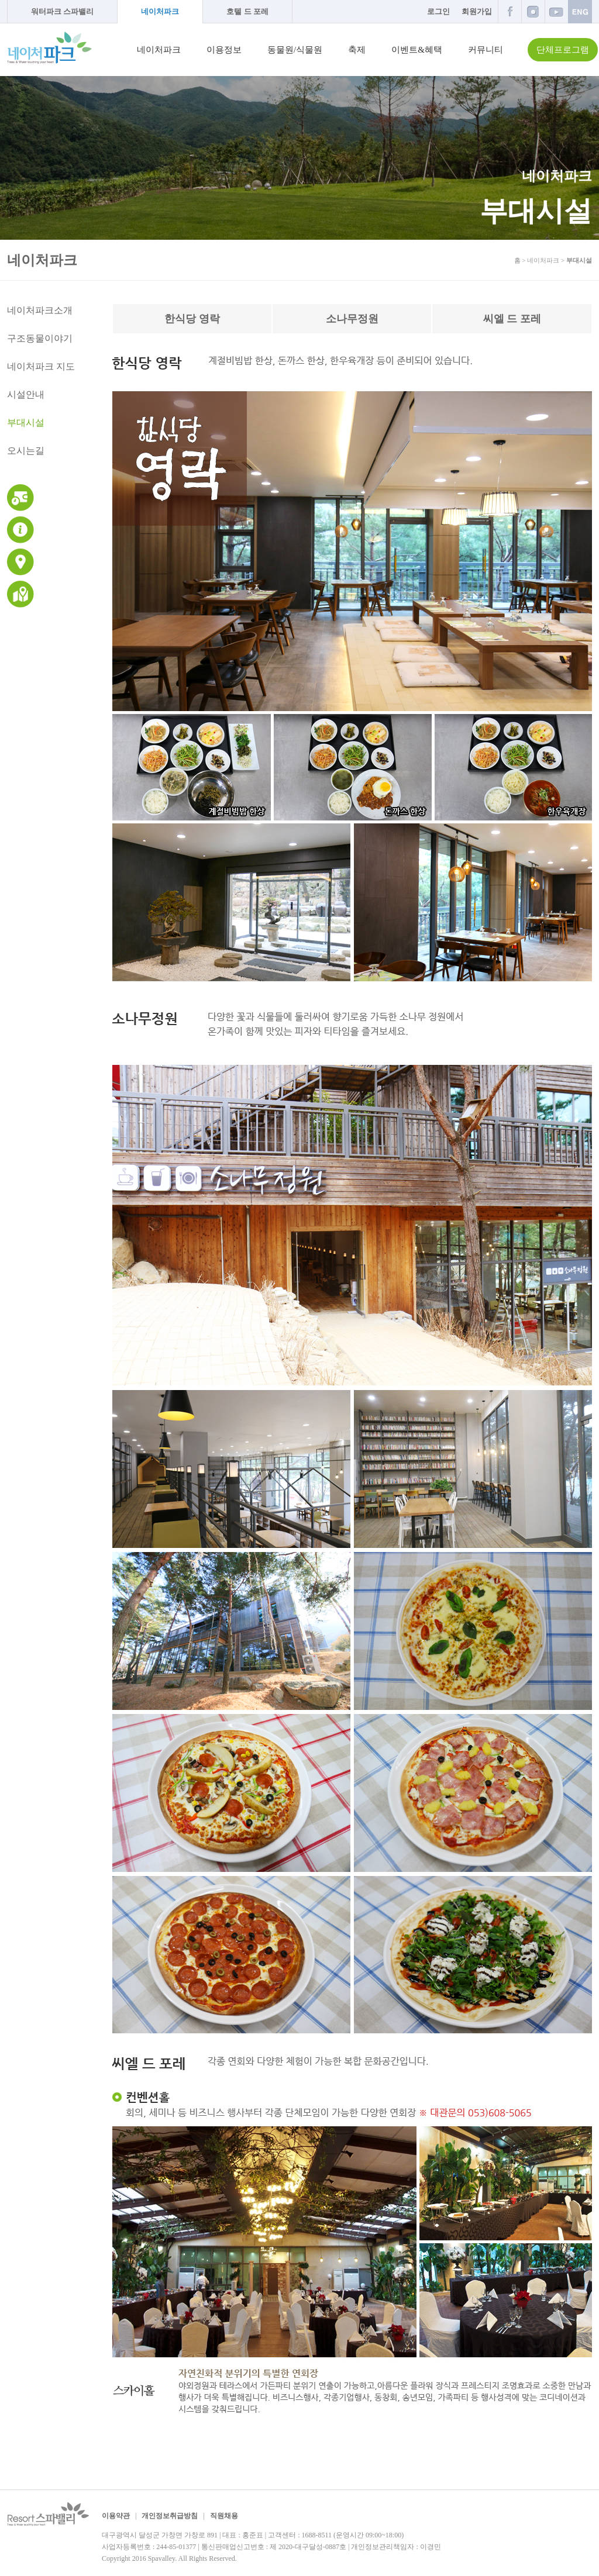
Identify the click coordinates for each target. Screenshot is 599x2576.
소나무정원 (352, 319)
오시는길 (25, 451)
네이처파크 (160, 11)
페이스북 (509, 11)
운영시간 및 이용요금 (20, 497)
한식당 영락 (192, 319)
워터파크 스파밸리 (62, 11)
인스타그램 (533, 11)
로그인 (438, 11)
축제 (357, 49)
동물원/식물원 (294, 49)
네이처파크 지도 (41, 366)
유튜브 (556, 11)
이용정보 (224, 49)
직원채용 (224, 2516)
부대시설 (25, 422)
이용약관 (116, 2516)
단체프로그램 (562, 49)
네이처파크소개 (40, 310)
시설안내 (25, 394)
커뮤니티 (485, 49)
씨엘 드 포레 (512, 319)
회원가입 (477, 11)
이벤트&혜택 (416, 49)
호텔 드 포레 (247, 11)
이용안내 (20, 529)
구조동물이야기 (40, 338)
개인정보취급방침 (170, 2516)
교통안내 (20, 562)
